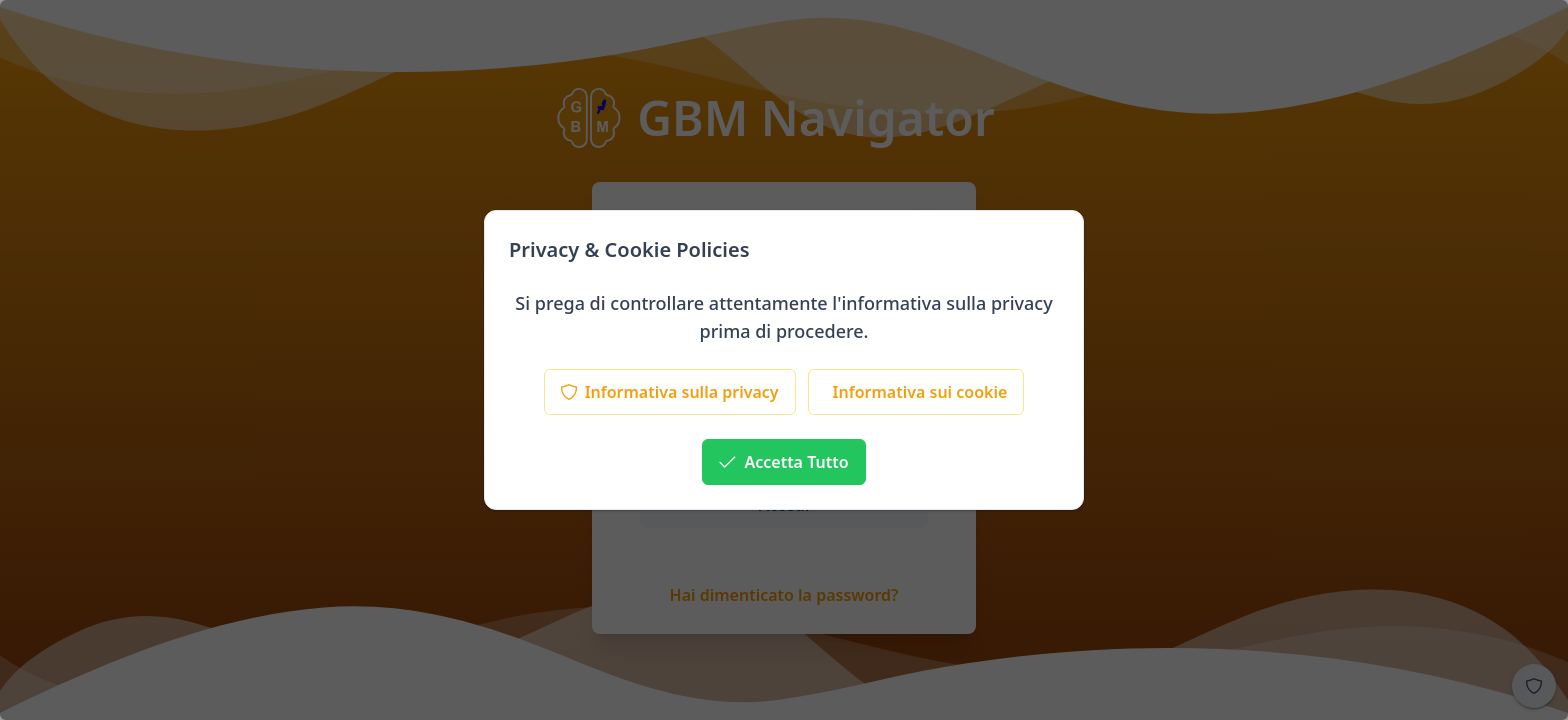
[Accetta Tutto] (783, 462)
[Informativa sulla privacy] (670, 392)
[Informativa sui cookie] (916, 392)
